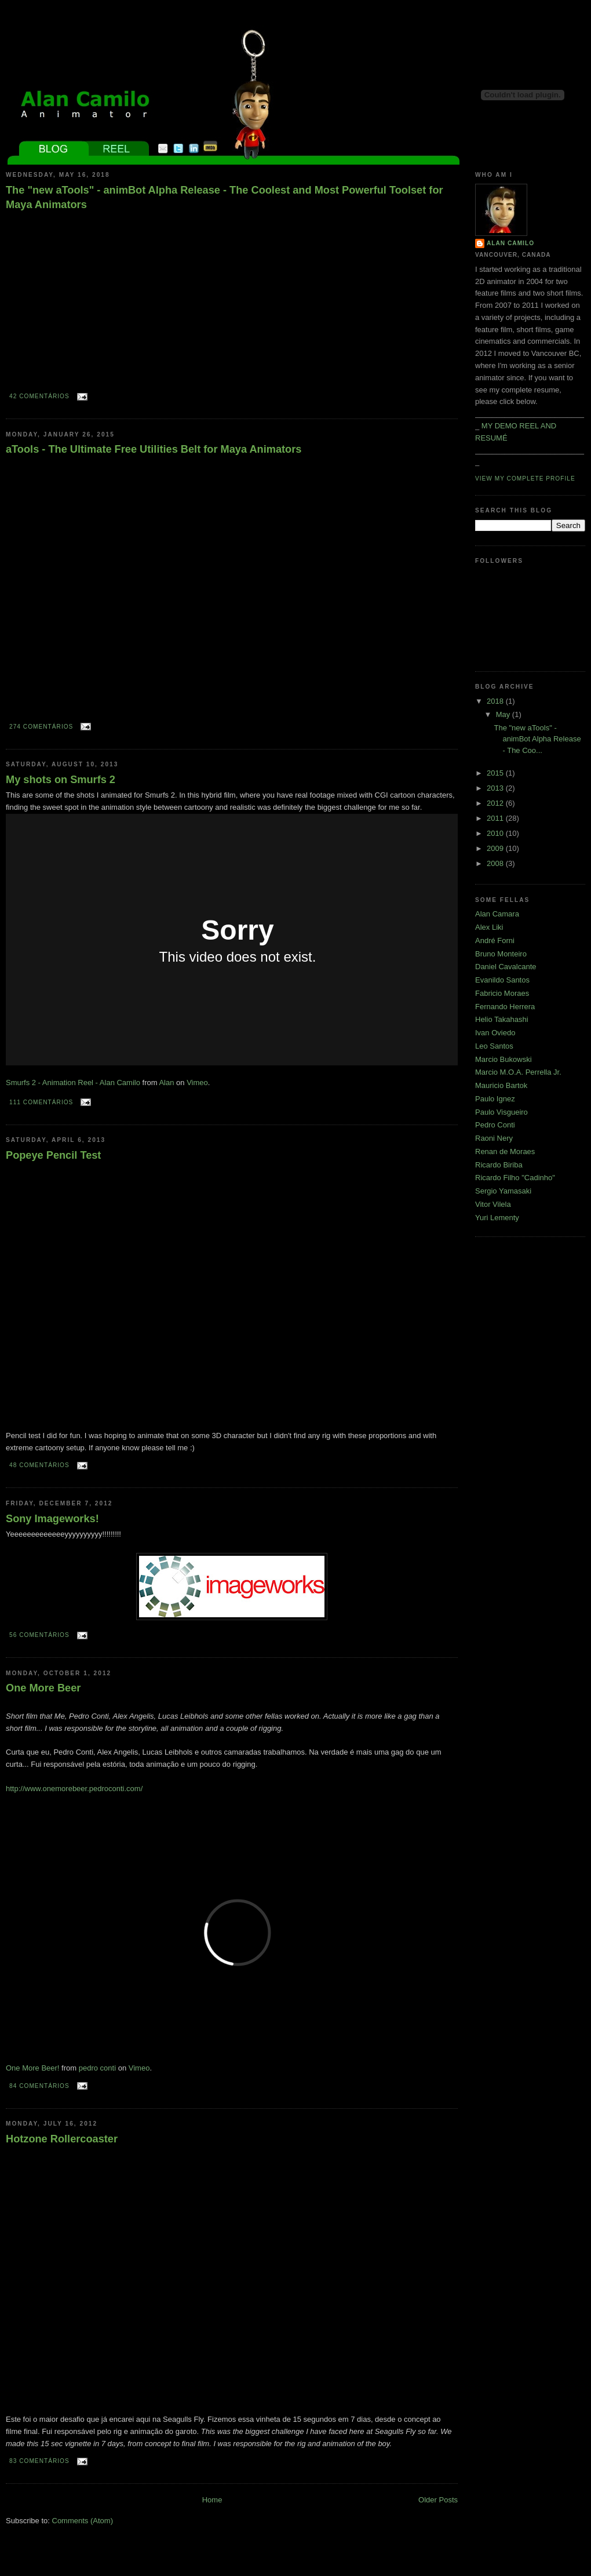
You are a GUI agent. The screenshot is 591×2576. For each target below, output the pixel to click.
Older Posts (438, 2499)
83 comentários (39, 2461)
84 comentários (39, 2086)
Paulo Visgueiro (501, 1112)
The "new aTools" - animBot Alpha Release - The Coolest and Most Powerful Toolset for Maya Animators (224, 197)
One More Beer (43, 1688)
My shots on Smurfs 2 (60, 779)
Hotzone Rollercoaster (62, 2139)
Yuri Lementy (497, 1217)
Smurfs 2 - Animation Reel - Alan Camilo (73, 1082)
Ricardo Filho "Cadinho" (515, 1177)
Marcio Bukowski (503, 1059)
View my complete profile (525, 478)
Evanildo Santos (502, 980)
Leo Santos (494, 1046)
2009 (496, 848)
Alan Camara (497, 913)
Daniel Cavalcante (506, 966)
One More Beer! (33, 2068)
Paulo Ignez (495, 1098)
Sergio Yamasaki (503, 1191)
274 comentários (41, 726)
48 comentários (39, 1465)
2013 (496, 788)
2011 (496, 818)
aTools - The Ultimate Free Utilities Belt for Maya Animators (153, 449)
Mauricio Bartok (501, 1085)
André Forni (495, 940)
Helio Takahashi (501, 1019)
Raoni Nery (494, 1138)
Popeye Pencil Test (53, 1155)
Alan (166, 1082)
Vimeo (197, 1082)
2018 (496, 701)
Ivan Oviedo (495, 1032)
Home (212, 2499)
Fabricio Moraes (502, 993)
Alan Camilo (510, 243)
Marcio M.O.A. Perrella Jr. (518, 1072)
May (504, 714)
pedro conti (97, 2068)
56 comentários (39, 1635)
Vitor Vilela (493, 1204)
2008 (496, 863)
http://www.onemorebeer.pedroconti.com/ (74, 1788)
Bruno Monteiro (501, 953)
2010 (496, 833)
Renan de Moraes (505, 1151)
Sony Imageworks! (52, 1519)
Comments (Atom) (82, 2520)
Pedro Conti (495, 1124)
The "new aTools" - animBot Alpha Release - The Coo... (537, 739)
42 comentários (39, 396)
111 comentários (41, 1102)
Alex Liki (489, 927)
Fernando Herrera (505, 1006)
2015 (496, 773)
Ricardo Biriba (499, 1164)
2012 (496, 803)
